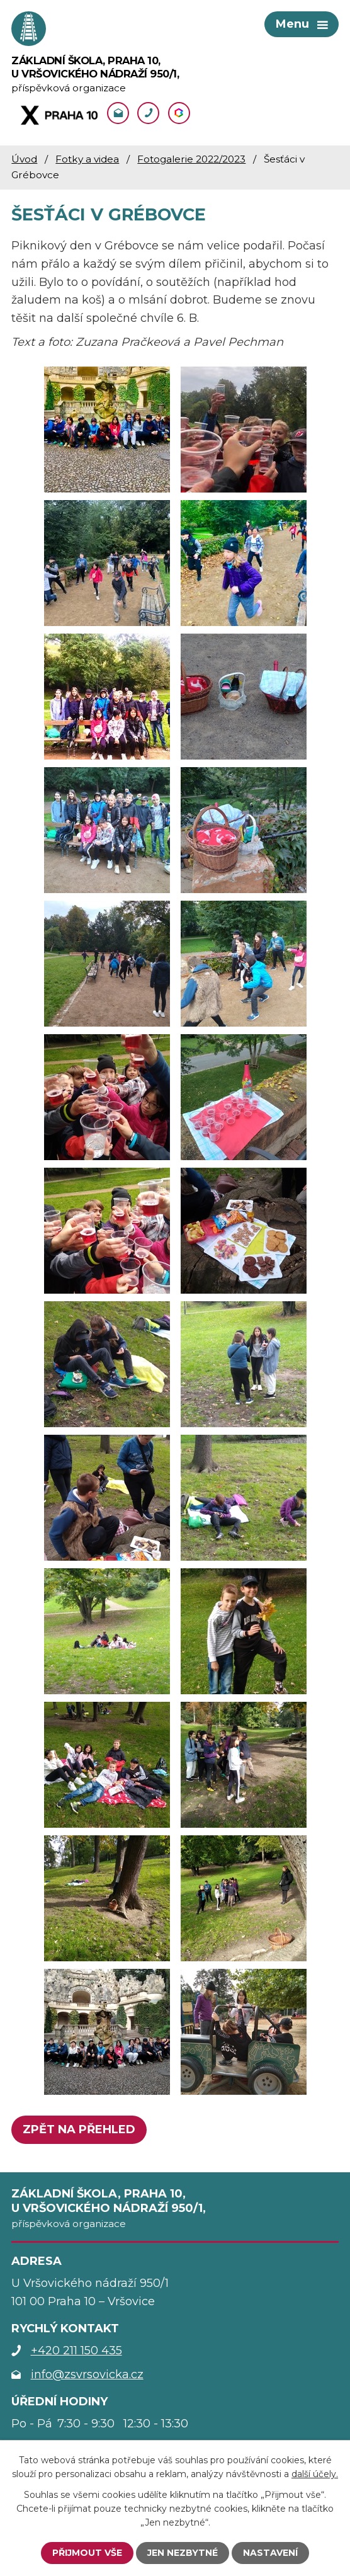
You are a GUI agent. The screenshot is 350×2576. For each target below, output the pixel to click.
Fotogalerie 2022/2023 (191, 159)
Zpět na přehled (79, 2129)
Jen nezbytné (182, 2552)
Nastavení (270, 2552)
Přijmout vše (87, 2552)
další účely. (314, 2474)
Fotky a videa (87, 159)
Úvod (24, 159)
